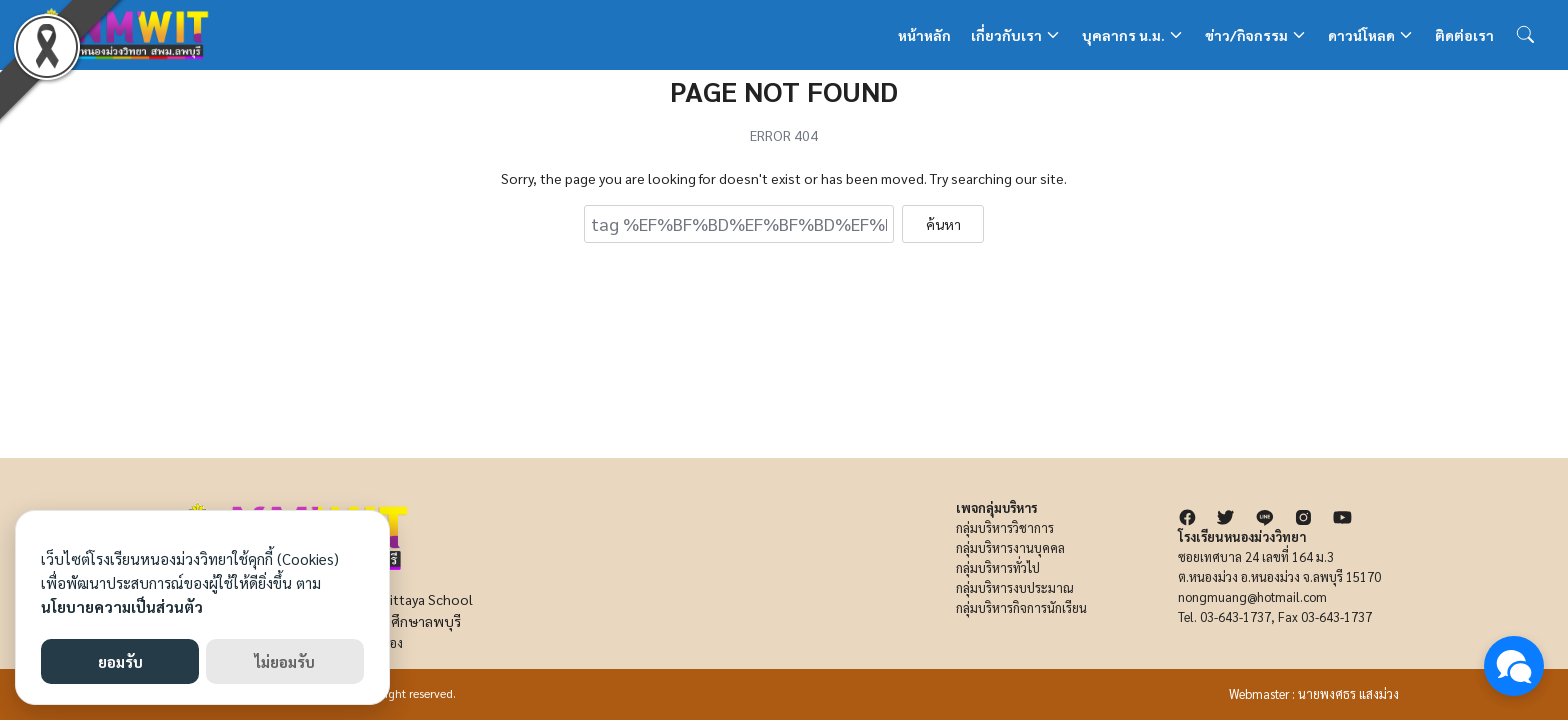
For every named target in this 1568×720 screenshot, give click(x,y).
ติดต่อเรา (1464, 35)
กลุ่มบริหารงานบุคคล (1010, 548)
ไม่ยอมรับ (285, 661)
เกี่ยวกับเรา (1006, 35)
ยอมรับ (120, 661)
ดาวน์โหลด (1361, 35)
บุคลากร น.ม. (1123, 35)
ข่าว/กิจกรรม (1246, 35)
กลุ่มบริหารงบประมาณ (1014, 588)
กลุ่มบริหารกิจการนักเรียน (1021, 608)
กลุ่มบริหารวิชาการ (1005, 528)
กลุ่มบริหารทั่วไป (998, 568)
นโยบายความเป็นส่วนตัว (122, 606)
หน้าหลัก (924, 35)
